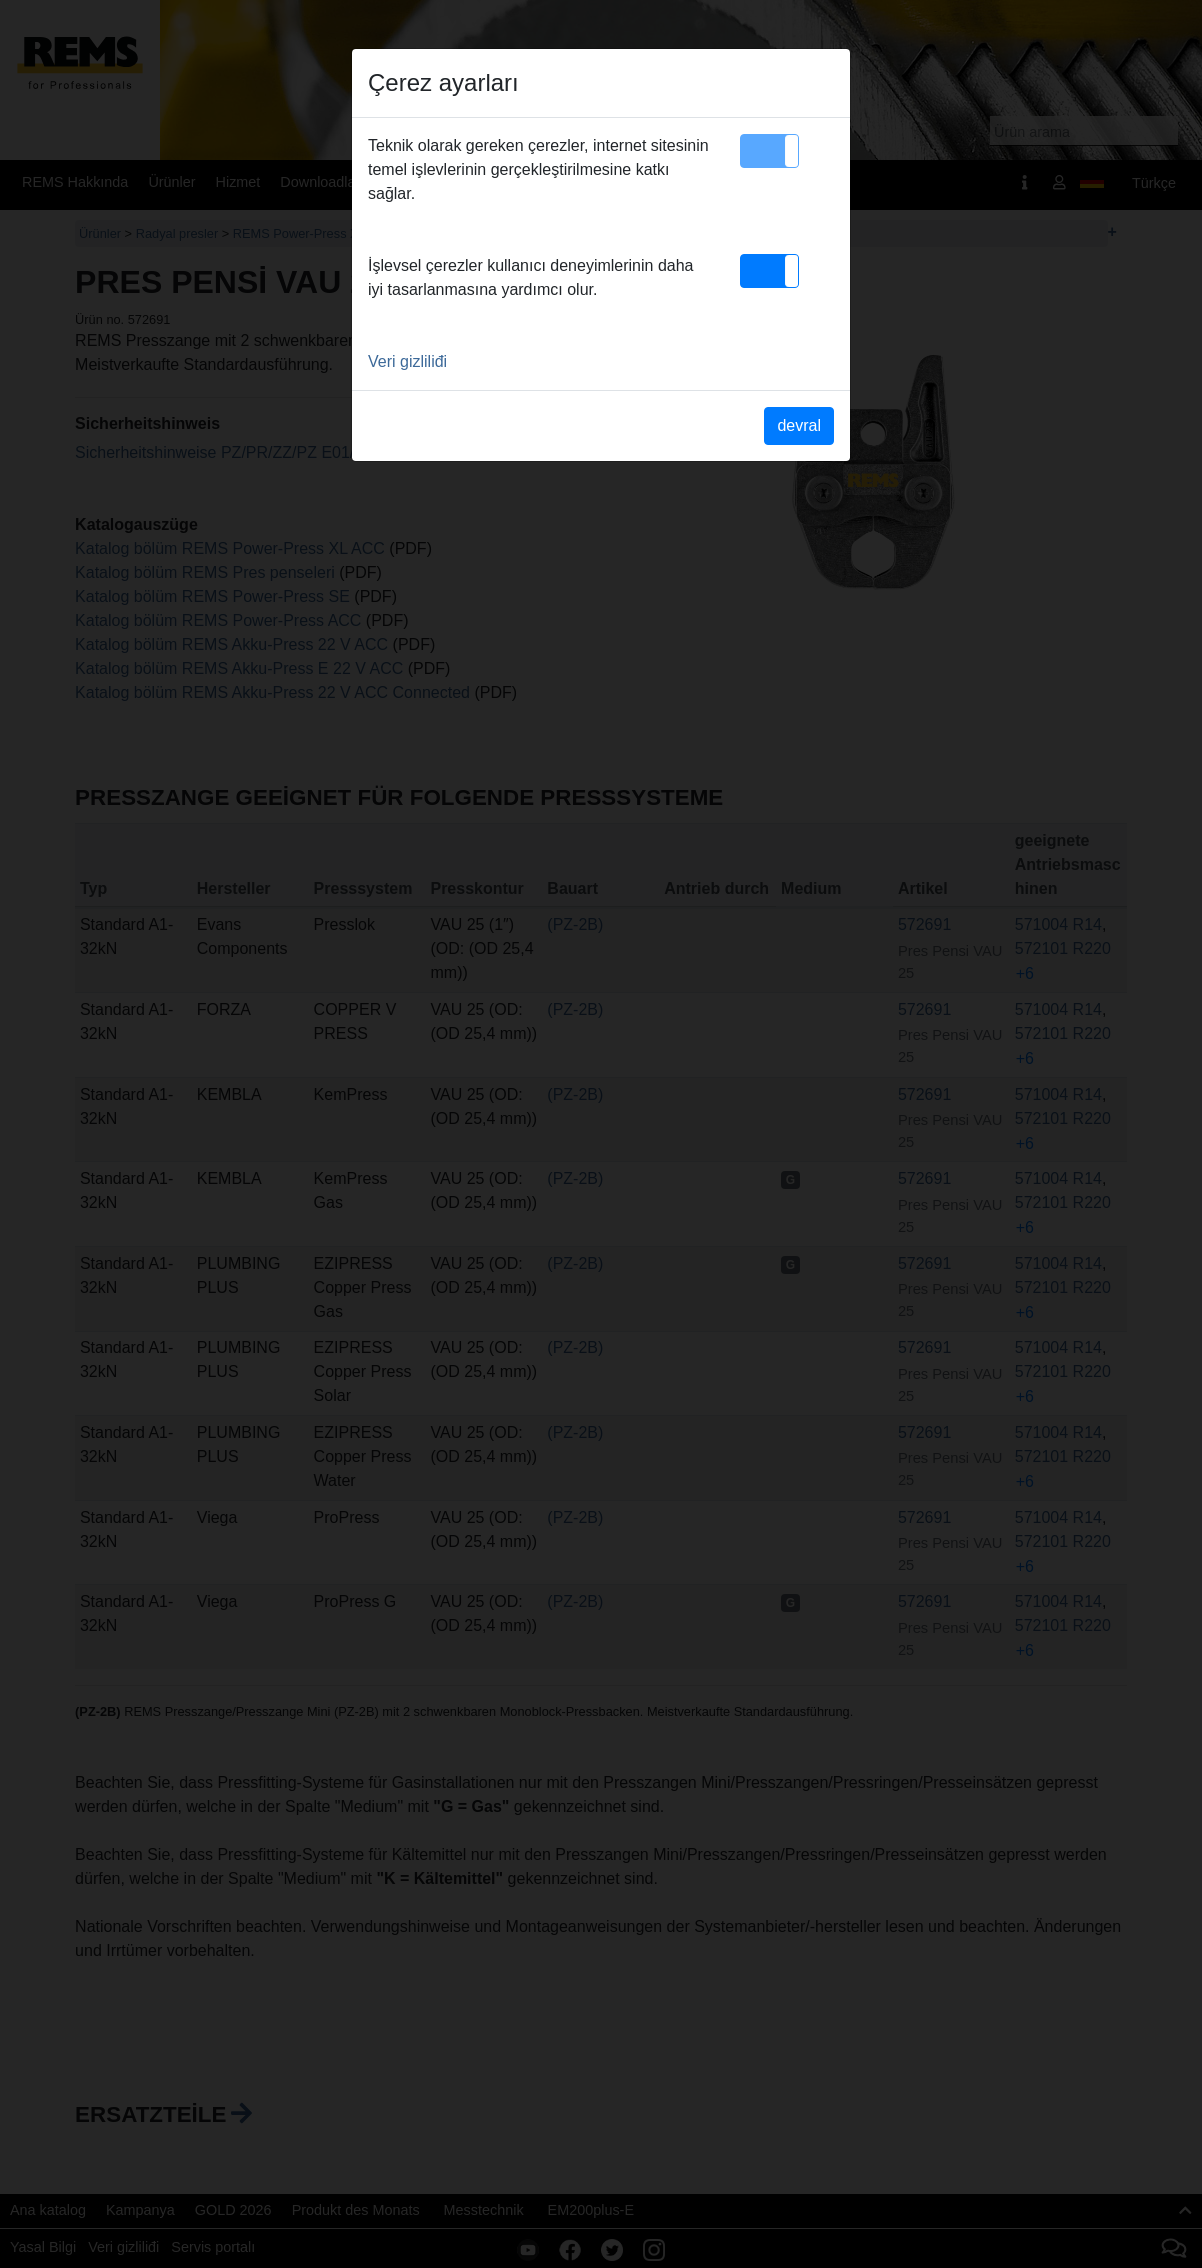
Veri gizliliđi (407, 361)
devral (799, 425)
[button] (769, 151)
